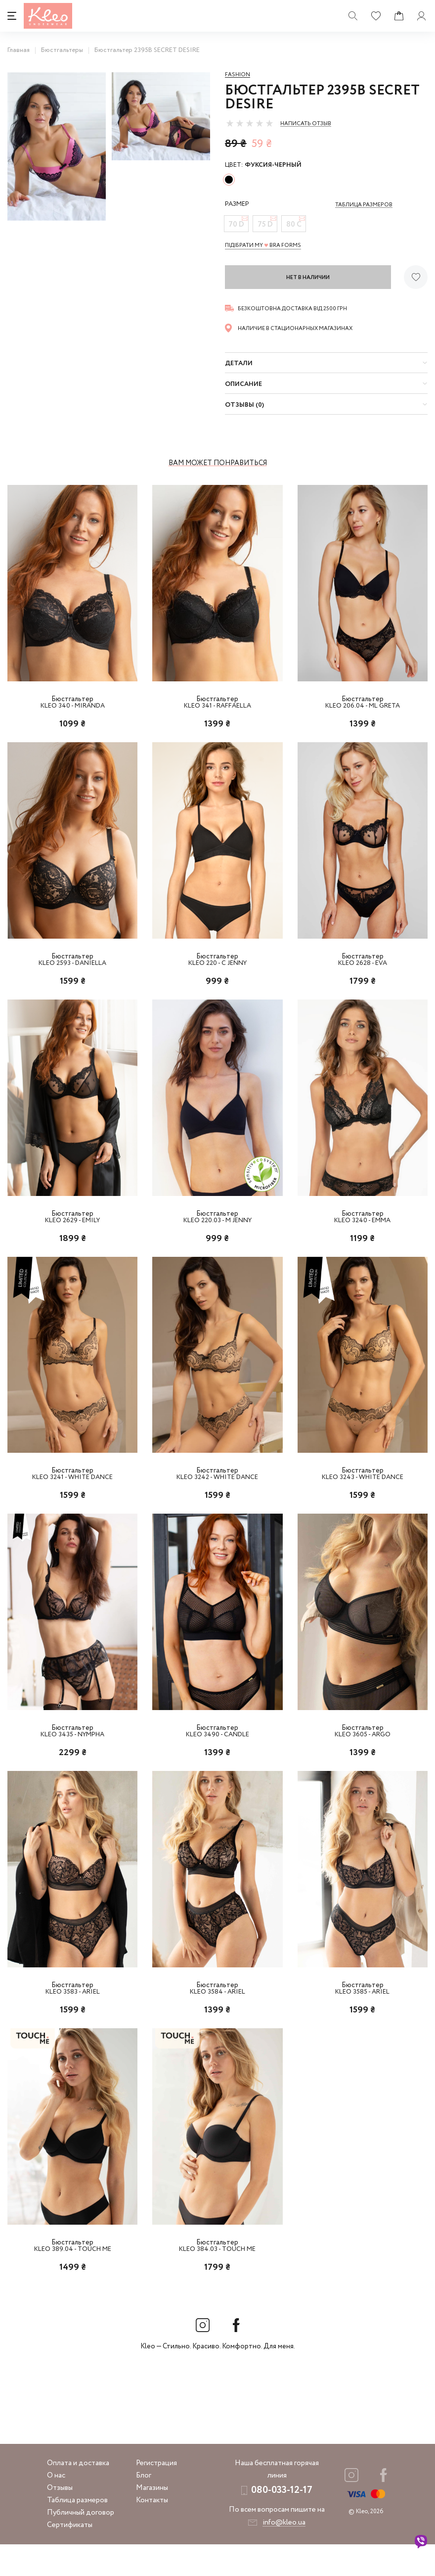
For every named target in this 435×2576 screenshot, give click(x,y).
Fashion (237, 75)
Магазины (152, 2519)
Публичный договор (80, 2544)
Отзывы (60, 2519)
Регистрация (156, 2494)
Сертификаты (69, 2556)
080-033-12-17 (281, 2522)
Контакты (152, 2532)
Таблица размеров (77, 2532)
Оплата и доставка (78, 2494)
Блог (143, 2507)
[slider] (249, 123)
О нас (56, 2507)
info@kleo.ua (283, 2554)
